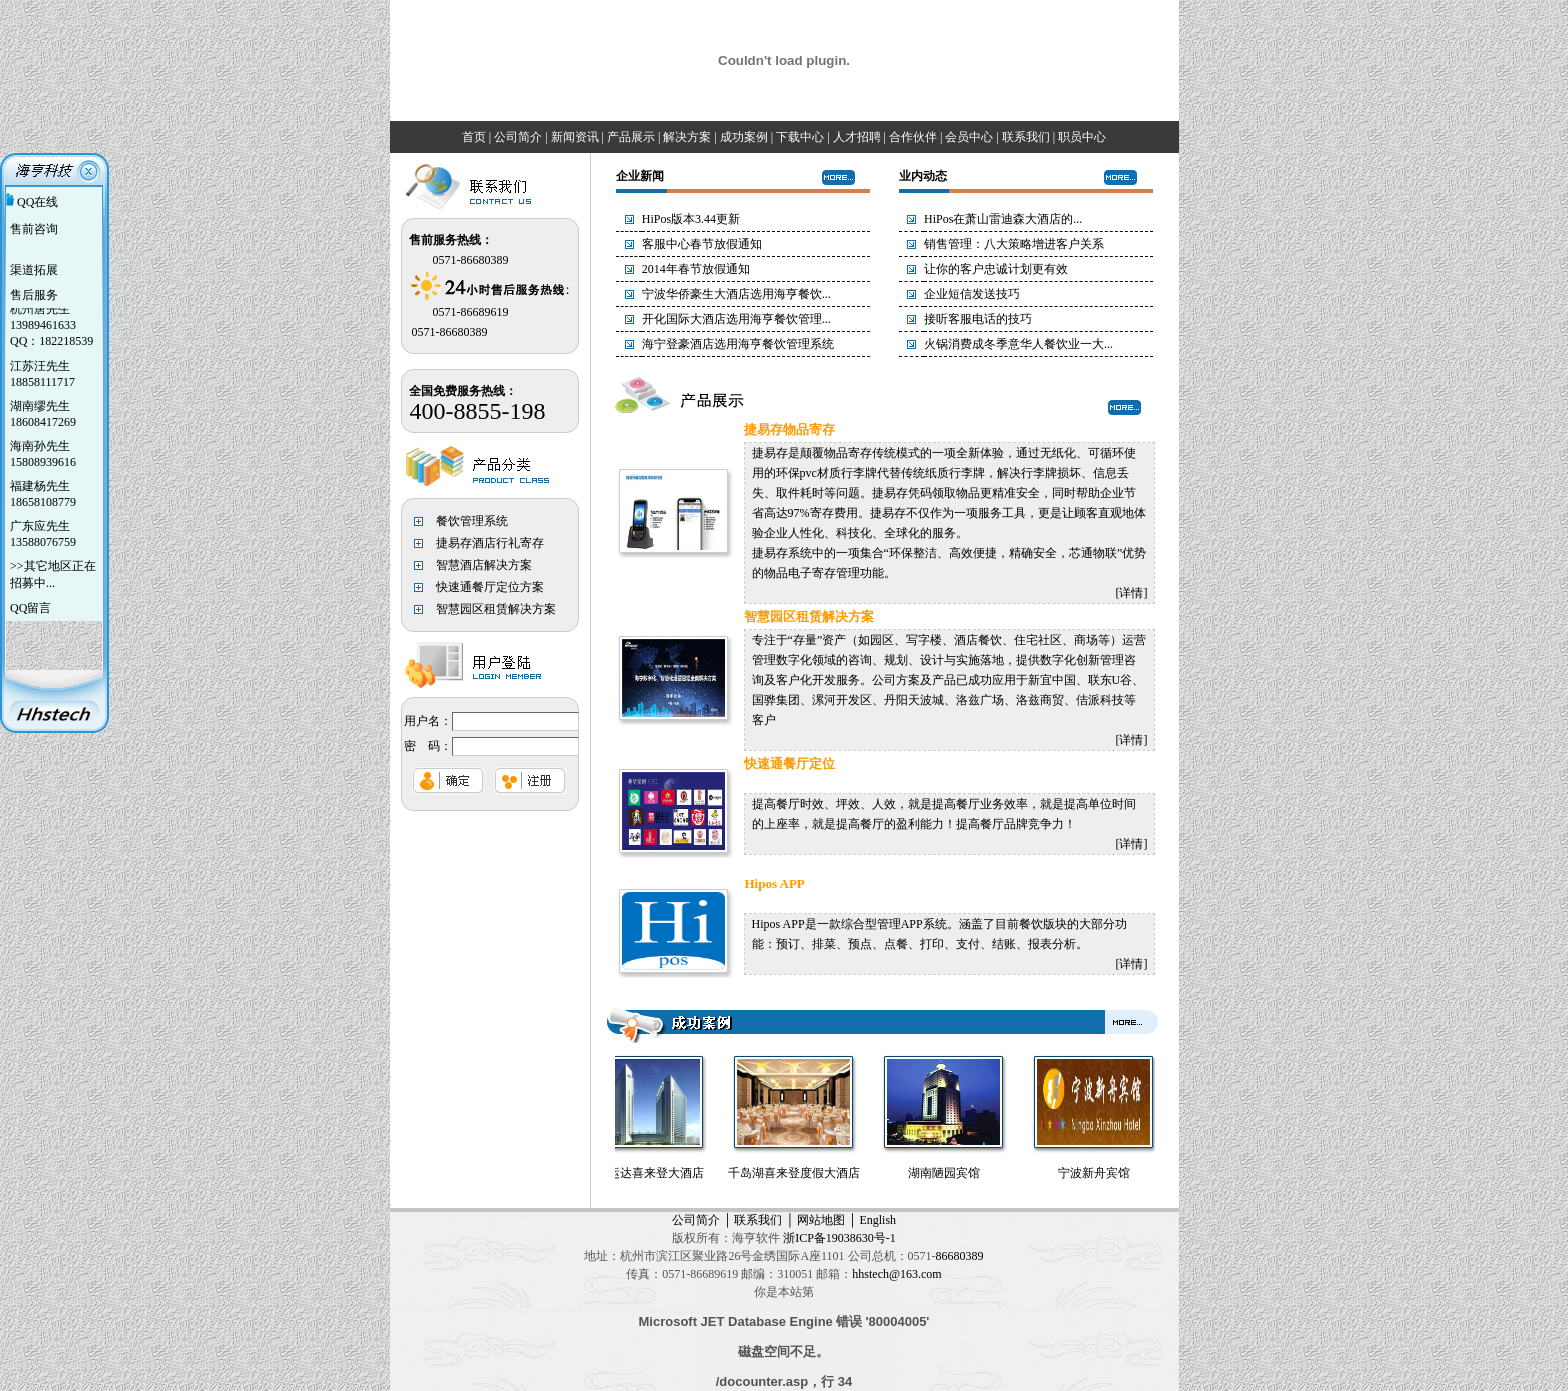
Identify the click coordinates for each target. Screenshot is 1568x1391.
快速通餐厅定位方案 (490, 587)
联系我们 (758, 1220)
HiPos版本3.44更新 (691, 219)
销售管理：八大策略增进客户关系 (1014, 244)
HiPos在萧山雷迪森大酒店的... (1003, 219)
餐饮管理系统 (472, 521)
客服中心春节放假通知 (702, 244)
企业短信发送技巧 (972, 294)
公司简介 (696, 1220)
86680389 (960, 1256)
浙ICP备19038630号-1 (839, 1238)
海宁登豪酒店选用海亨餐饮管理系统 (738, 344)
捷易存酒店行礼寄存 (490, 543)
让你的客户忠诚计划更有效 (996, 269)
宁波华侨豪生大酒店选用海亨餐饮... (736, 294)
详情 (1131, 593)
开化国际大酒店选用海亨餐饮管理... (736, 319)
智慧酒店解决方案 (484, 565)
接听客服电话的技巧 (978, 319)
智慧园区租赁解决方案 (496, 609)
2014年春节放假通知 (696, 269)
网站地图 (821, 1220)
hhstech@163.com (896, 1274)
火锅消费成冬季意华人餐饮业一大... (1018, 344)
